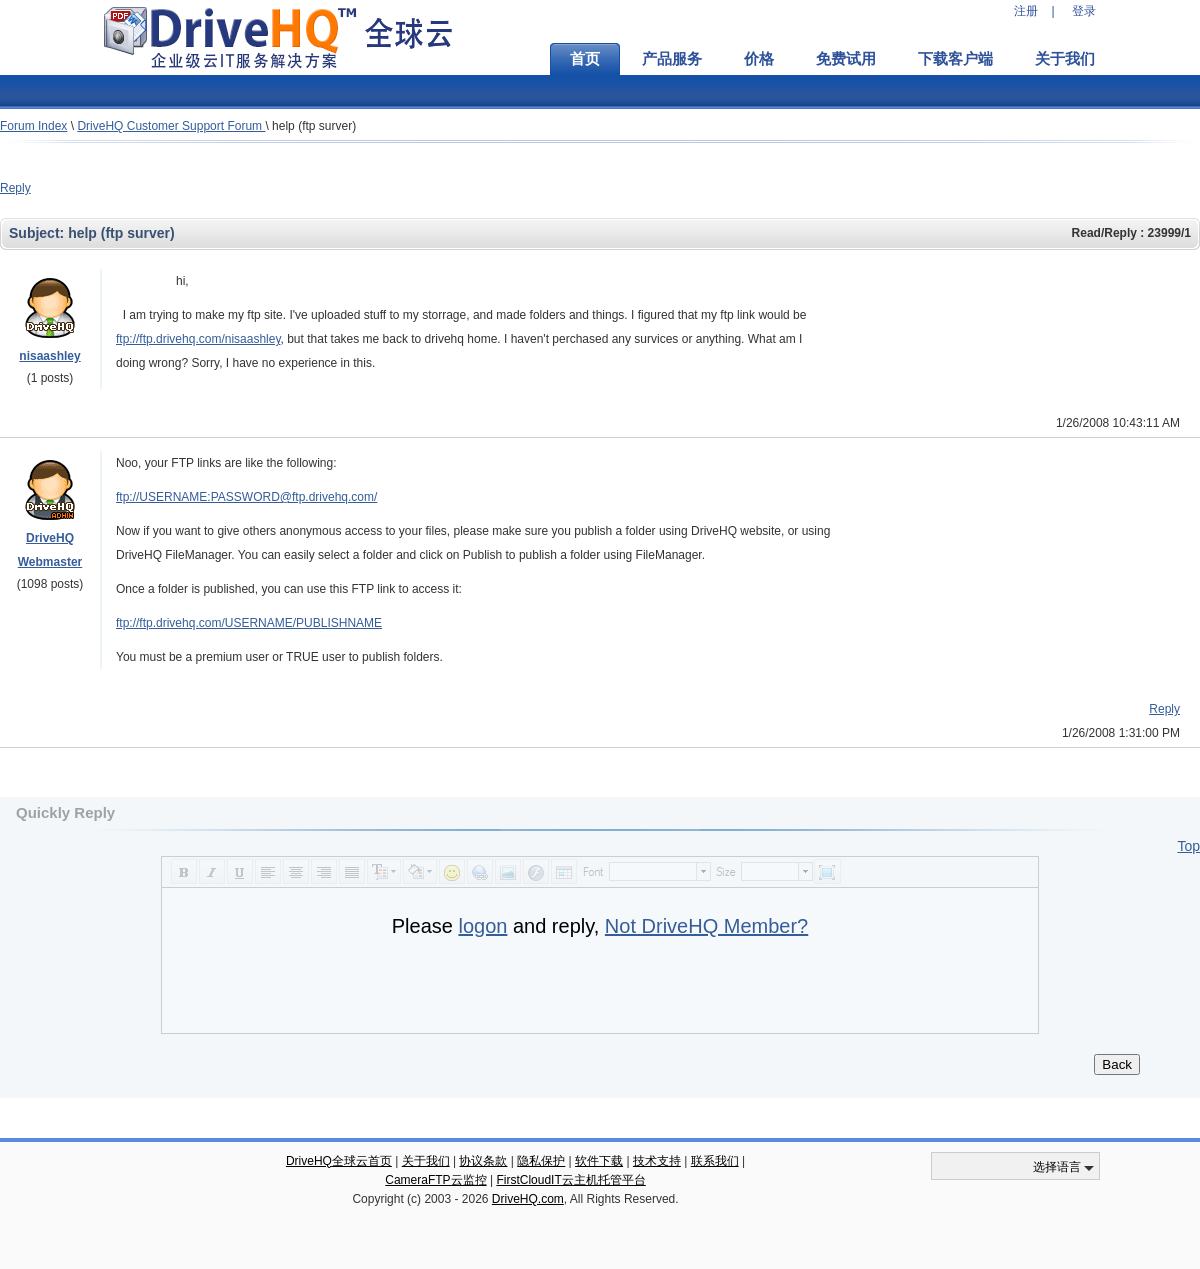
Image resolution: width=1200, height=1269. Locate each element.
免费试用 (846, 59)
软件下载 (599, 1161)
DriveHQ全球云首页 (339, 1161)
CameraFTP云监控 (435, 1180)
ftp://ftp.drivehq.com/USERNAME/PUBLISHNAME (249, 623)
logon (482, 926)
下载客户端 (955, 59)
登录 (1084, 11)
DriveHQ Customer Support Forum (171, 126)
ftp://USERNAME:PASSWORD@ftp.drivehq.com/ (246, 497)
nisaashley (49, 356)
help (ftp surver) (314, 126)
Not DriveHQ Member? (706, 926)
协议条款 (483, 1161)
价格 (759, 59)
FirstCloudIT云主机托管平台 (570, 1180)
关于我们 (1065, 59)
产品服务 (672, 59)
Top (1188, 846)
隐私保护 (541, 1161)
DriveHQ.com (528, 1199)
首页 (585, 59)
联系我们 (715, 1161)
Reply (15, 188)
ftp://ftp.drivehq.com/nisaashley (198, 339)
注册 (1026, 11)
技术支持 (657, 1161)
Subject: (38, 233)
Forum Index (33, 126)
